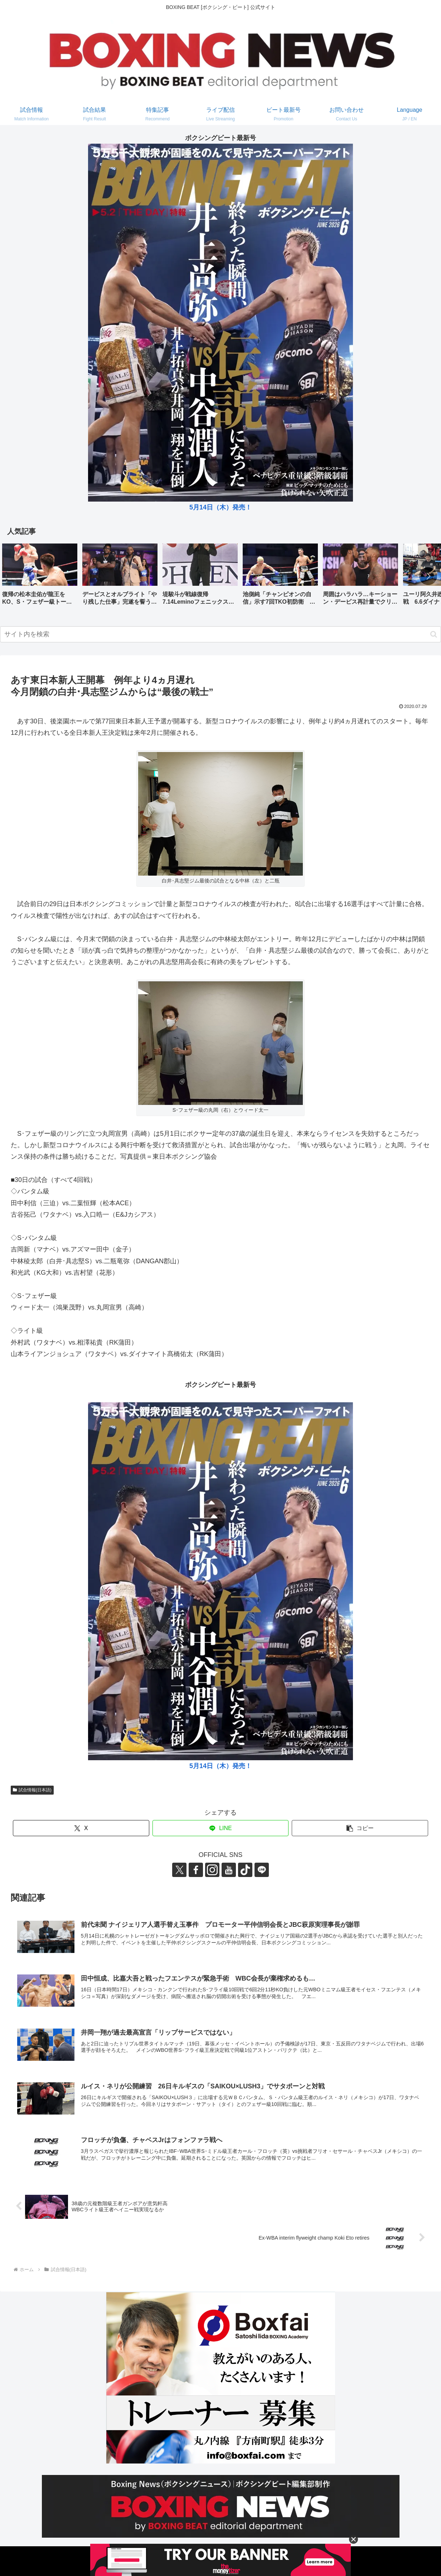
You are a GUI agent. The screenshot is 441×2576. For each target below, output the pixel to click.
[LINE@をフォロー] (262, 1870)
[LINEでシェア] (220, 1828)
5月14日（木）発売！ (220, 507)
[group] (39, 577)
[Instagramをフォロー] (212, 1870)
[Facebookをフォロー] (196, 1870)
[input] (220, 634)
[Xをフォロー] (179, 1870)
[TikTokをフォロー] (245, 1870)
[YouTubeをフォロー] (229, 1870)
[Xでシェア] (81, 1828)
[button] (428, 576)
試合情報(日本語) (32, 1789)
